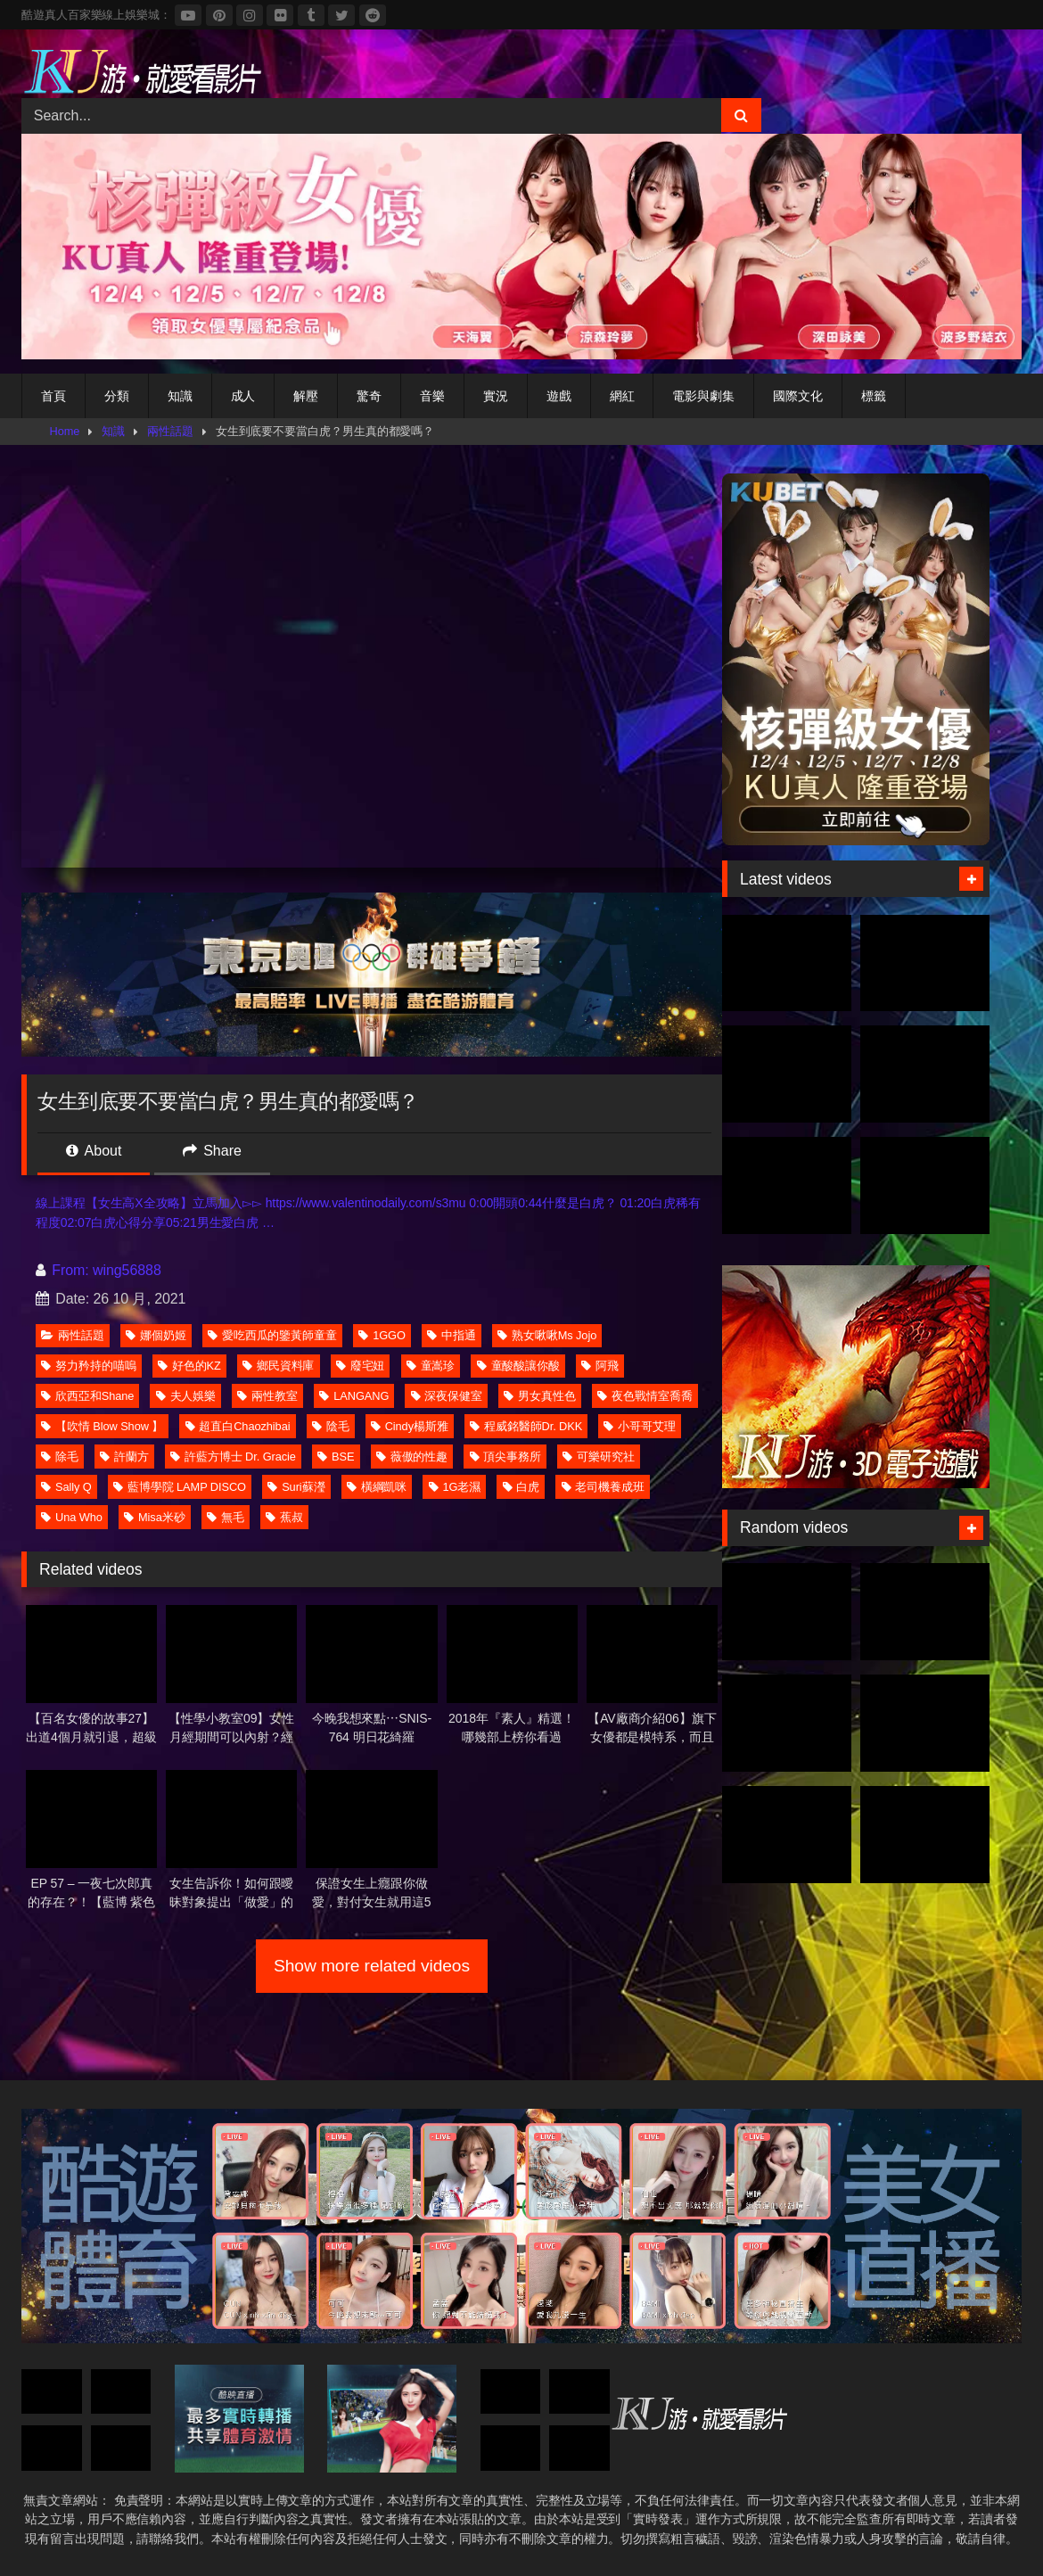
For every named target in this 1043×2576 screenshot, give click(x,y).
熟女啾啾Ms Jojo (546, 1335)
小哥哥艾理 (640, 1426)
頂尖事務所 (506, 1456)
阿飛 (600, 1365)
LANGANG (354, 1396)
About (93, 1150)
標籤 (873, 396)
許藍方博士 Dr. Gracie (233, 1456)
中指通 (451, 1335)
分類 (116, 396)
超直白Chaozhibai (238, 1426)
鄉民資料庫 (278, 1365)
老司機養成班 (603, 1487)
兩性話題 (170, 431)
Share (212, 1150)
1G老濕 (455, 1487)
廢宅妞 (360, 1365)
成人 (243, 396)
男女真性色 (540, 1396)
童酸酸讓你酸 (518, 1365)
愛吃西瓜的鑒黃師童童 (272, 1335)
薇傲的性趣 (412, 1456)
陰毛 (330, 1426)
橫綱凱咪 (377, 1487)
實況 (495, 396)
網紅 (622, 396)
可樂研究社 (599, 1456)
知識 (180, 396)
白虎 (521, 1487)
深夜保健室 (447, 1396)
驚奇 (369, 396)
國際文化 (798, 396)
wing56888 (127, 1270)
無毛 (225, 1517)
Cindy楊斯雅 (409, 1426)
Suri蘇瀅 (295, 1487)
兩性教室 (267, 1396)
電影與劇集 (703, 396)
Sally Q (66, 1487)
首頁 (53, 396)
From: (64, 1270)
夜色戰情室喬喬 (644, 1396)
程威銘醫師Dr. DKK (526, 1426)
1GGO (382, 1335)
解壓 (305, 396)
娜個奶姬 (156, 1335)
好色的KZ (189, 1365)
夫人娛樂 (186, 1396)
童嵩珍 (431, 1365)
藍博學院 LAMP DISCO (179, 1487)
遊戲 (558, 396)
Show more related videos (372, 1965)
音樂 (432, 396)
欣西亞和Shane (87, 1396)
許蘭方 (124, 1456)
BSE (335, 1456)
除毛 (59, 1456)
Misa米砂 (154, 1517)
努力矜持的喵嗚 (88, 1365)
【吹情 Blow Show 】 (102, 1426)
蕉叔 (284, 1517)
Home (65, 431)
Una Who (72, 1517)
